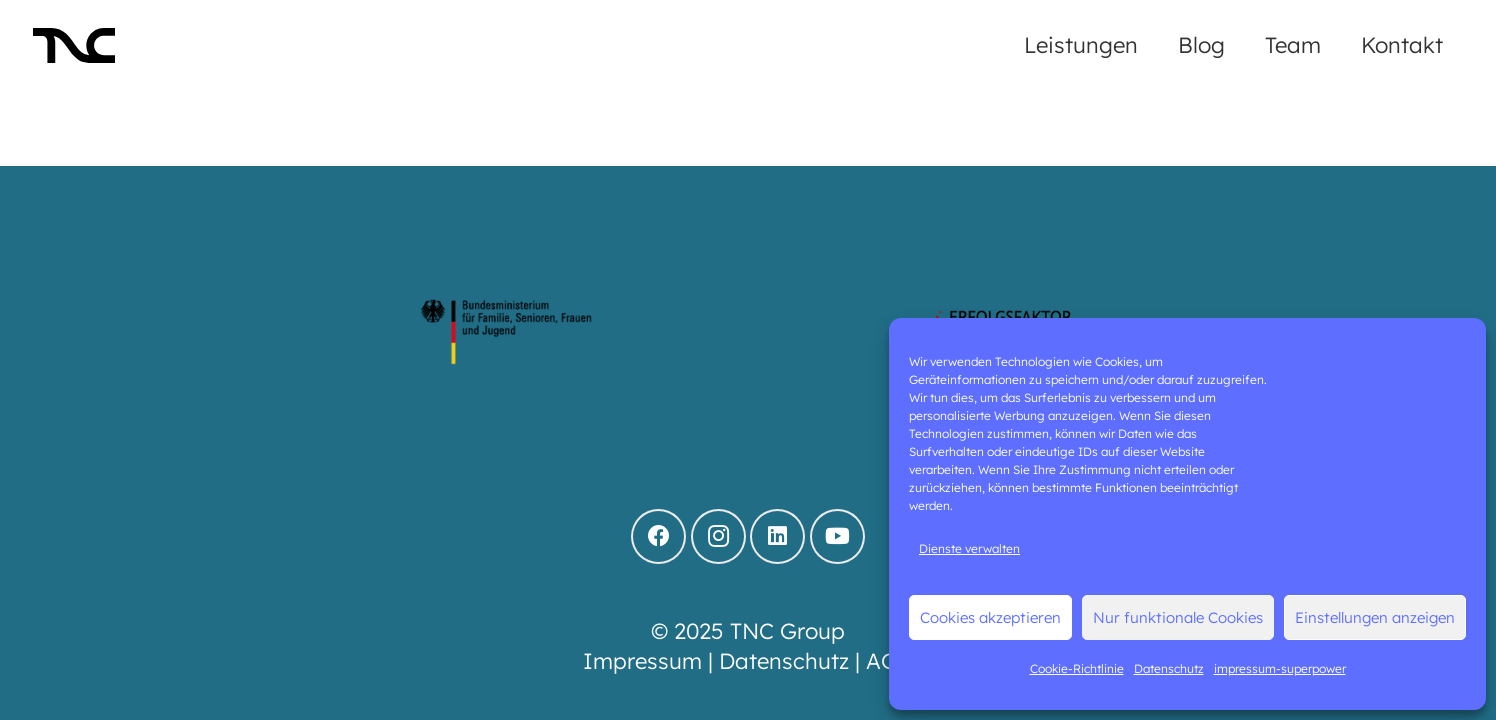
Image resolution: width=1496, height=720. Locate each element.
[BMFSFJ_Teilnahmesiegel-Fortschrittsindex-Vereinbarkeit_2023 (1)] (747, 333)
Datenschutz (1169, 668)
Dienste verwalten (969, 548)
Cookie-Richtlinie (1077, 668)
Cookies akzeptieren (990, 617)
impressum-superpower (1280, 668)
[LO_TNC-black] (74, 45)
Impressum (642, 661)
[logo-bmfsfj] (506, 333)
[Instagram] (718, 536)
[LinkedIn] (777, 536)
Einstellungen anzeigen (1375, 617)
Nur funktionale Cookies (1178, 617)
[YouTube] (837, 536)
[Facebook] (658, 536)
